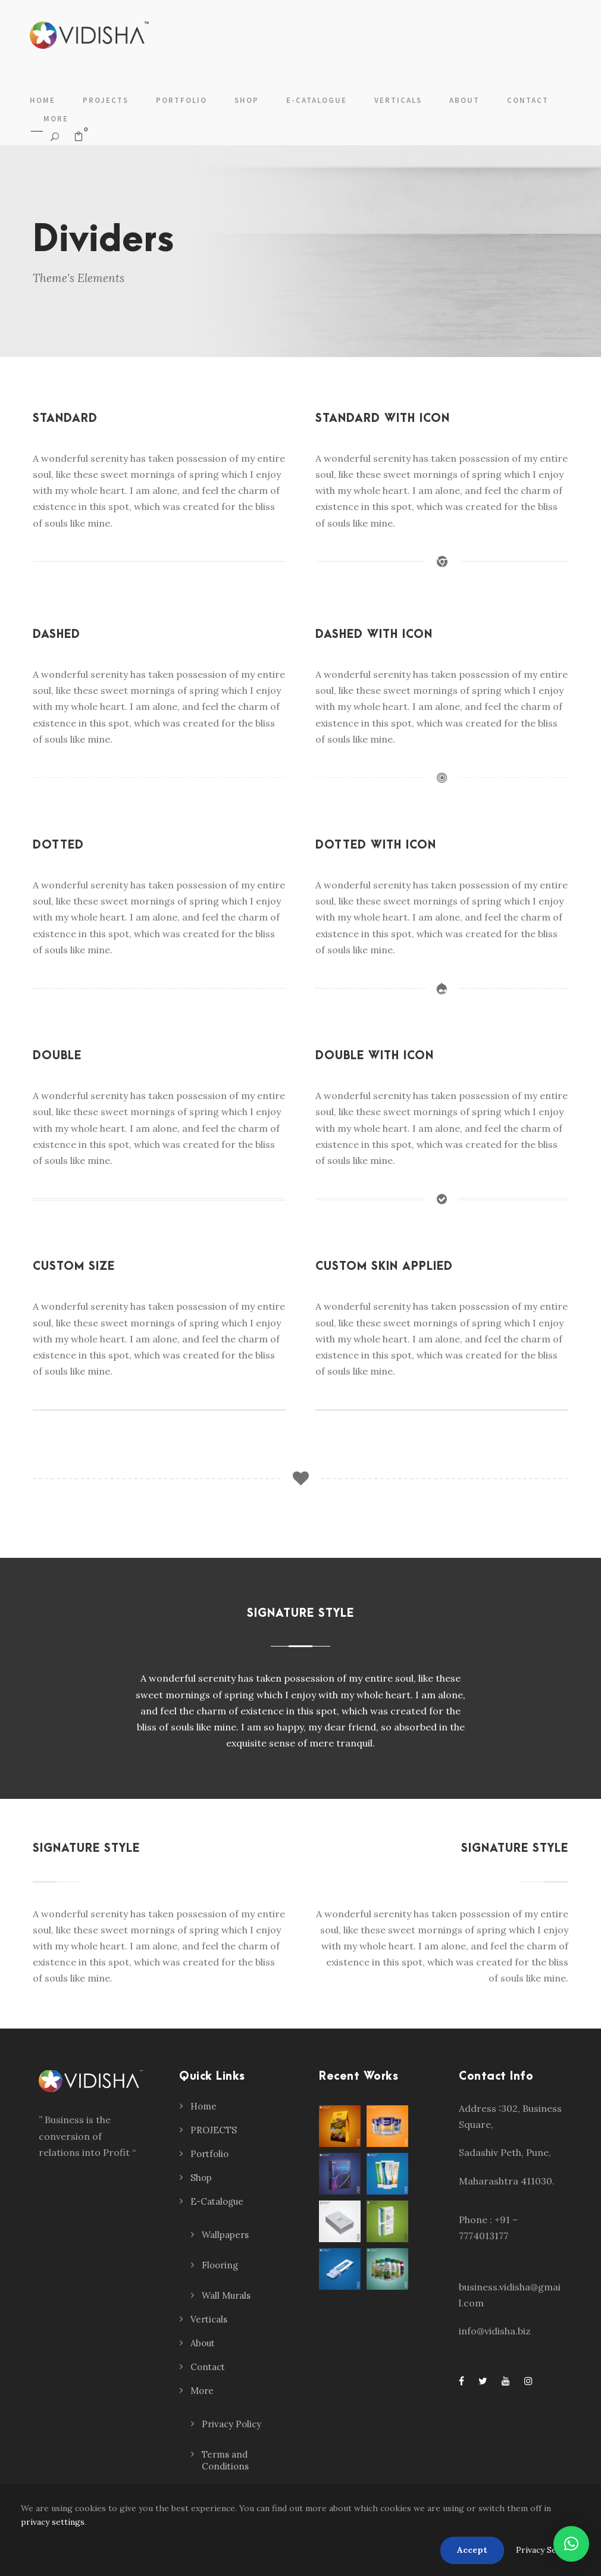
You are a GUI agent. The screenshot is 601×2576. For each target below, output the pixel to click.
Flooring (220, 2265)
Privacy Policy (231, 2424)
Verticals (398, 100)
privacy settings (52, 2521)
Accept (472, 2549)
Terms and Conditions (225, 2460)
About (464, 100)
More (55, 119)
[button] (571, 2544)
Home (42, 100)
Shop (246, 100)
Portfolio (181, 100)
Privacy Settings (548, 2549)
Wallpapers (225, 2234)
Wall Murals (226, 2295)
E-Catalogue (316, 100)
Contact (528, 100)
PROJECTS (106, 100)
